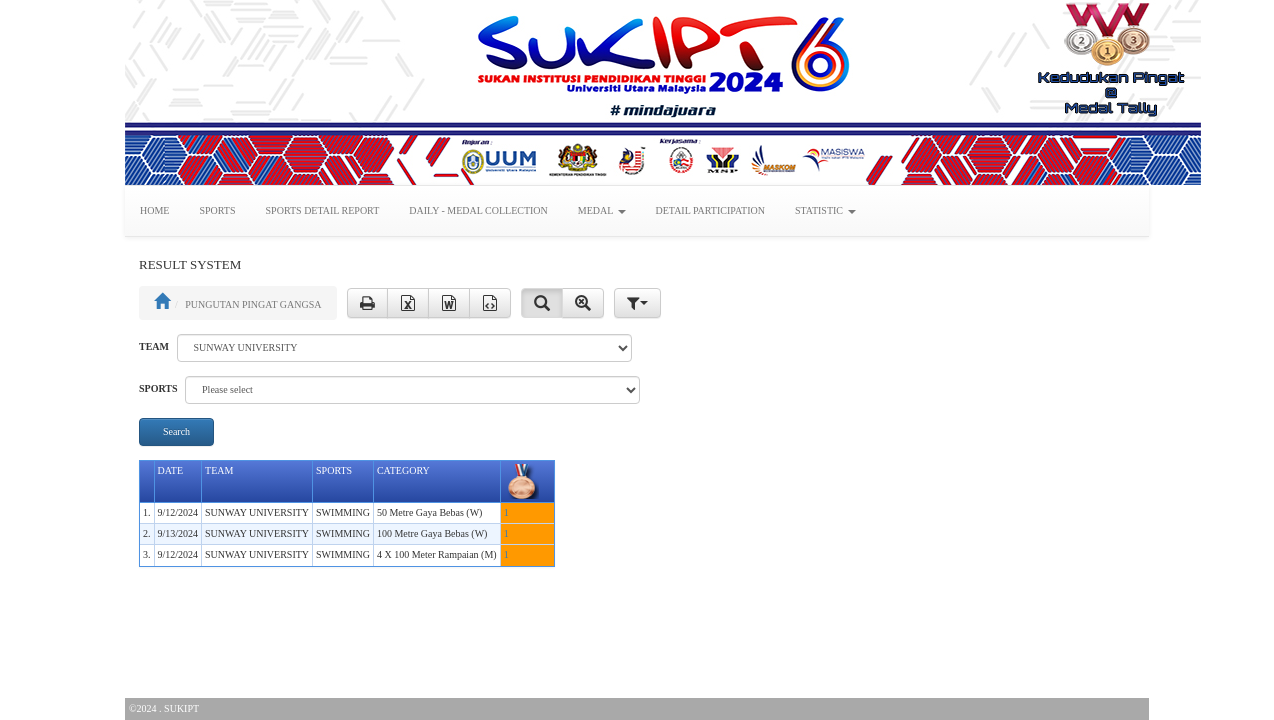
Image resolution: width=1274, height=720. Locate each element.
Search (176, 431)
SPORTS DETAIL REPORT (323, 210)
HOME (154, 210)
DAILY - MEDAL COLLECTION (478, 210)
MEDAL (602, 210)
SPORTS (217, 210)
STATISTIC (825, 210)
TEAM (154, 346)
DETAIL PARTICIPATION (710, 210)
